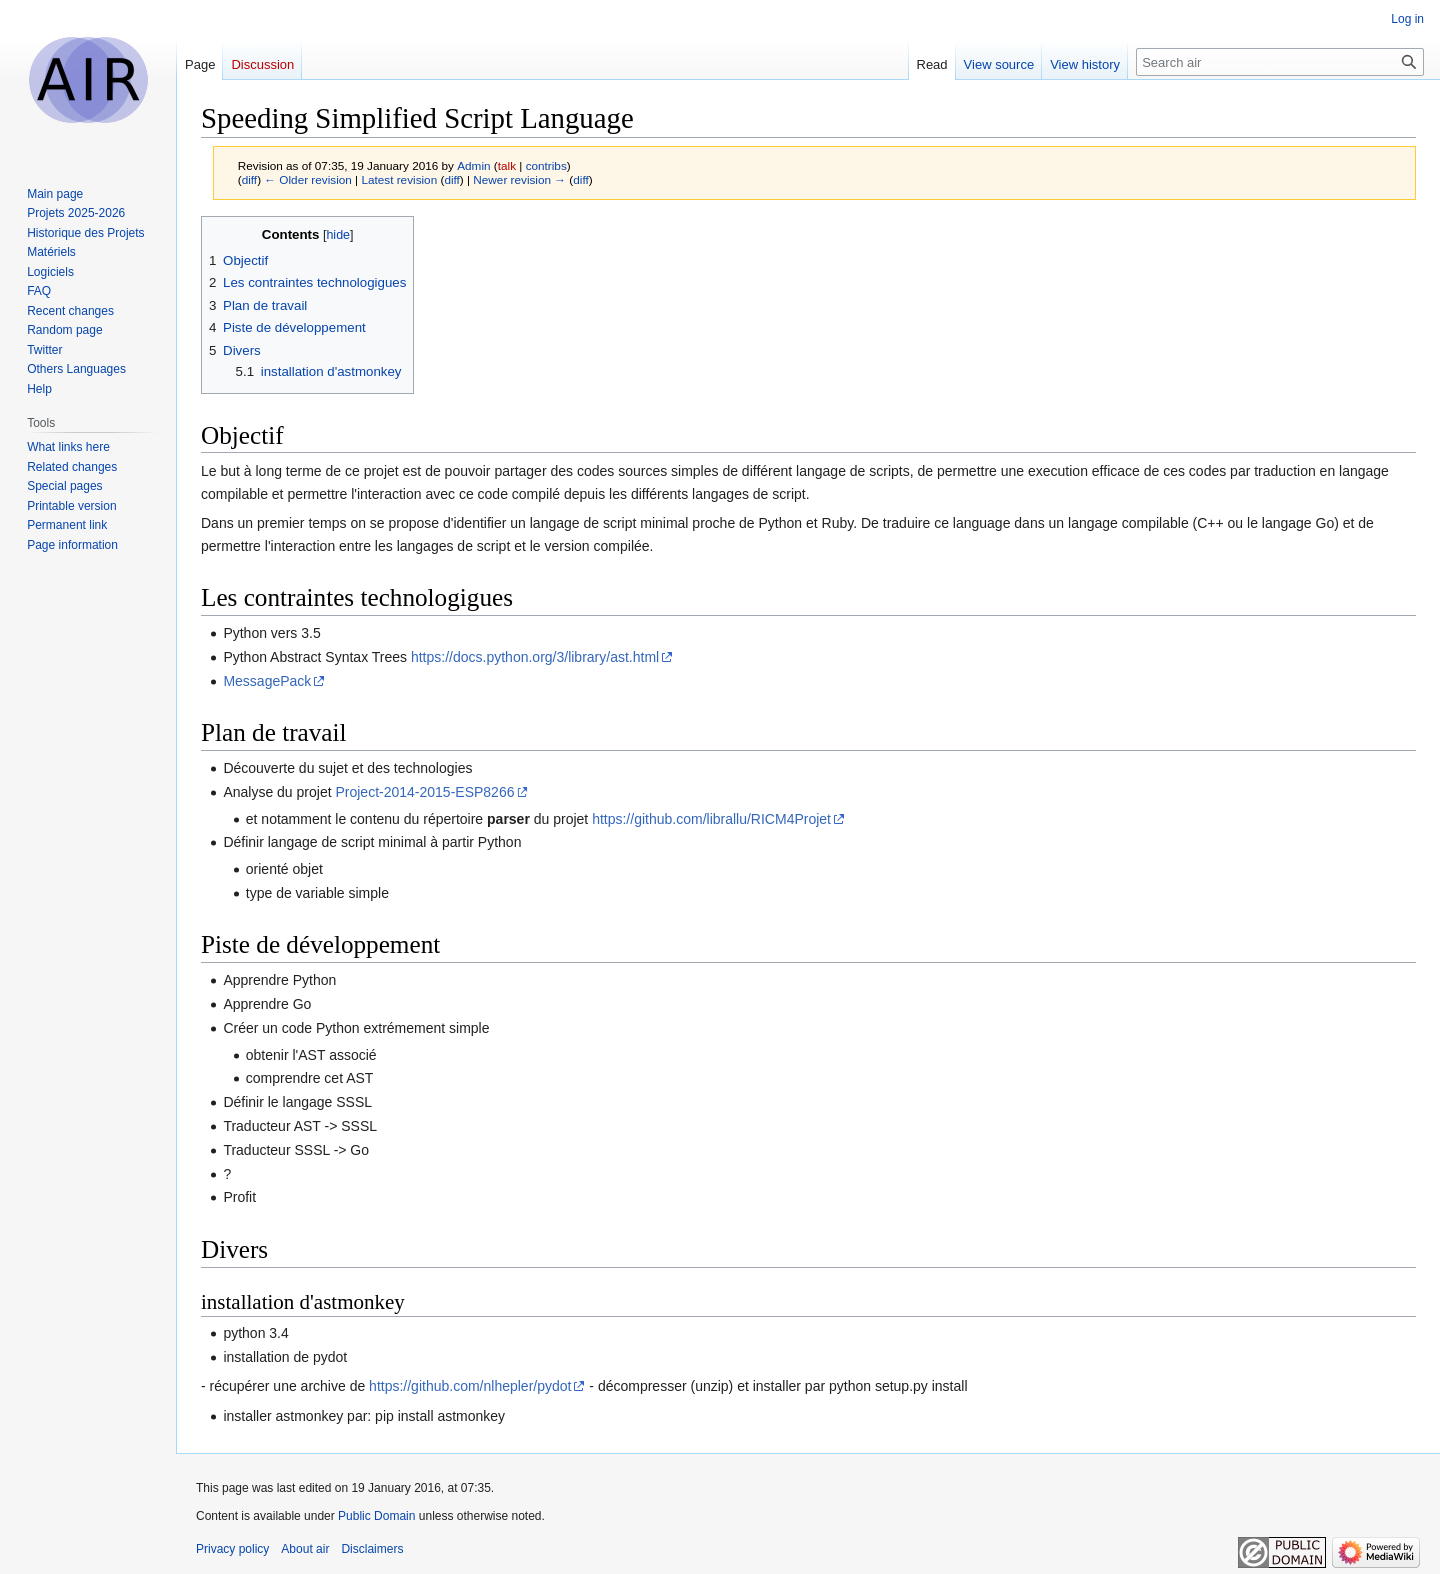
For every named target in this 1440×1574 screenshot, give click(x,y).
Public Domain (376, 1516)
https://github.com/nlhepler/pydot (470, 1386)
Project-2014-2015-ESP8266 (424, 792)
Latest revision (399, 179)
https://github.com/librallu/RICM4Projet (711, 819)
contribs (546, 165)
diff (249, 179)
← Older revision (308, 179)
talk (507, 165)
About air (305, 1549)
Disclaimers (372, 1549)
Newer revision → (519, 179)
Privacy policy (232, 1549)
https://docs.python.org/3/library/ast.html (535, 657)
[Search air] (1280, 62)
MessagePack (267, 681)
